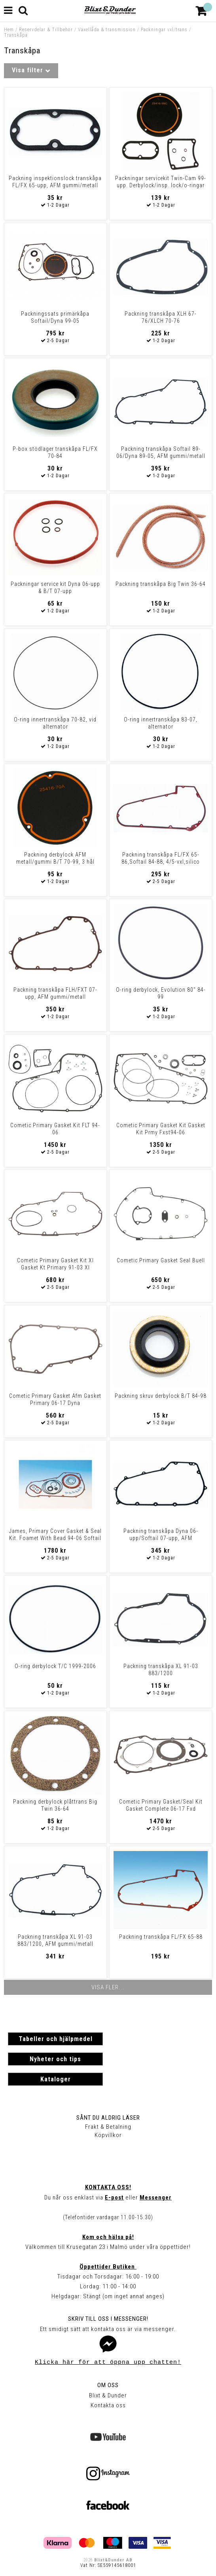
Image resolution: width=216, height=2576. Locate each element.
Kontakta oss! (108, 2187)
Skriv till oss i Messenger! (108, 2318)
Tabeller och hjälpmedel (56, 2039)
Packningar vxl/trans (164, 29)
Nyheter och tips (55, 2059)
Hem (9, 29)
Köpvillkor (108, 2135)
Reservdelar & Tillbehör (46, 29)
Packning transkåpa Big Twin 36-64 (161, 584)
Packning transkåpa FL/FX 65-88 (161, 1937)
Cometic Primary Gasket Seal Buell (161, 1260)
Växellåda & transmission (107, 29)
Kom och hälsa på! (108, 2237)
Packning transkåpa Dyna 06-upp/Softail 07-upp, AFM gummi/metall (160, 1538)
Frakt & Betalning (108, 2126)
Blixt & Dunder (108, 2395)
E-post (114, 2197)
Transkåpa (16, 35)
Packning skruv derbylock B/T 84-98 (161, 1396)
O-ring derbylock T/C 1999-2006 (55, 1666)
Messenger (156, 2197)
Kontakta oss (108, 2405)
